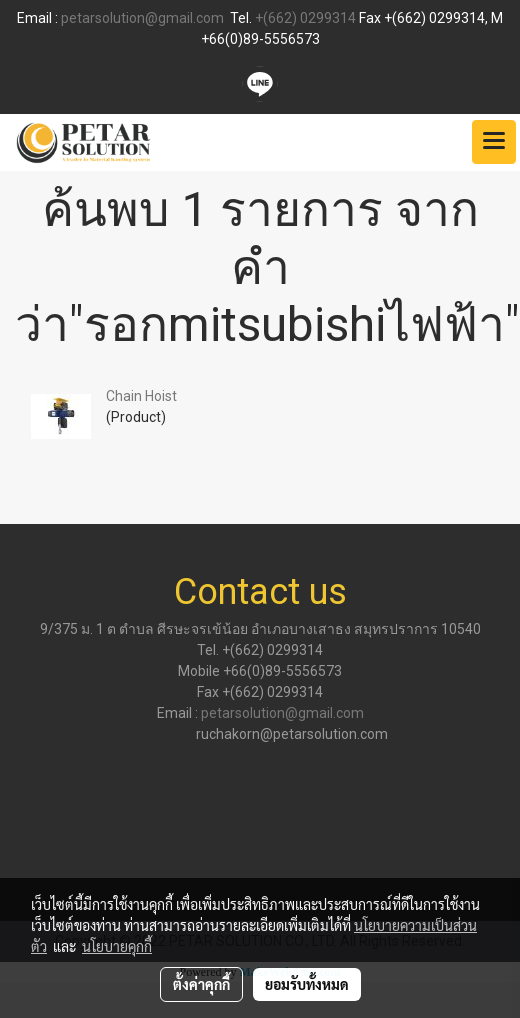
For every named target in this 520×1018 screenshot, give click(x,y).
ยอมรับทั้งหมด (307, 984)
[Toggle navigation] (494, 142)
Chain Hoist (141, 396)
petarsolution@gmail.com (142, 18)
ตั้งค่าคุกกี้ (201, 984)
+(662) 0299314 (305, 18)
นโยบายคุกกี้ (117, 946)
